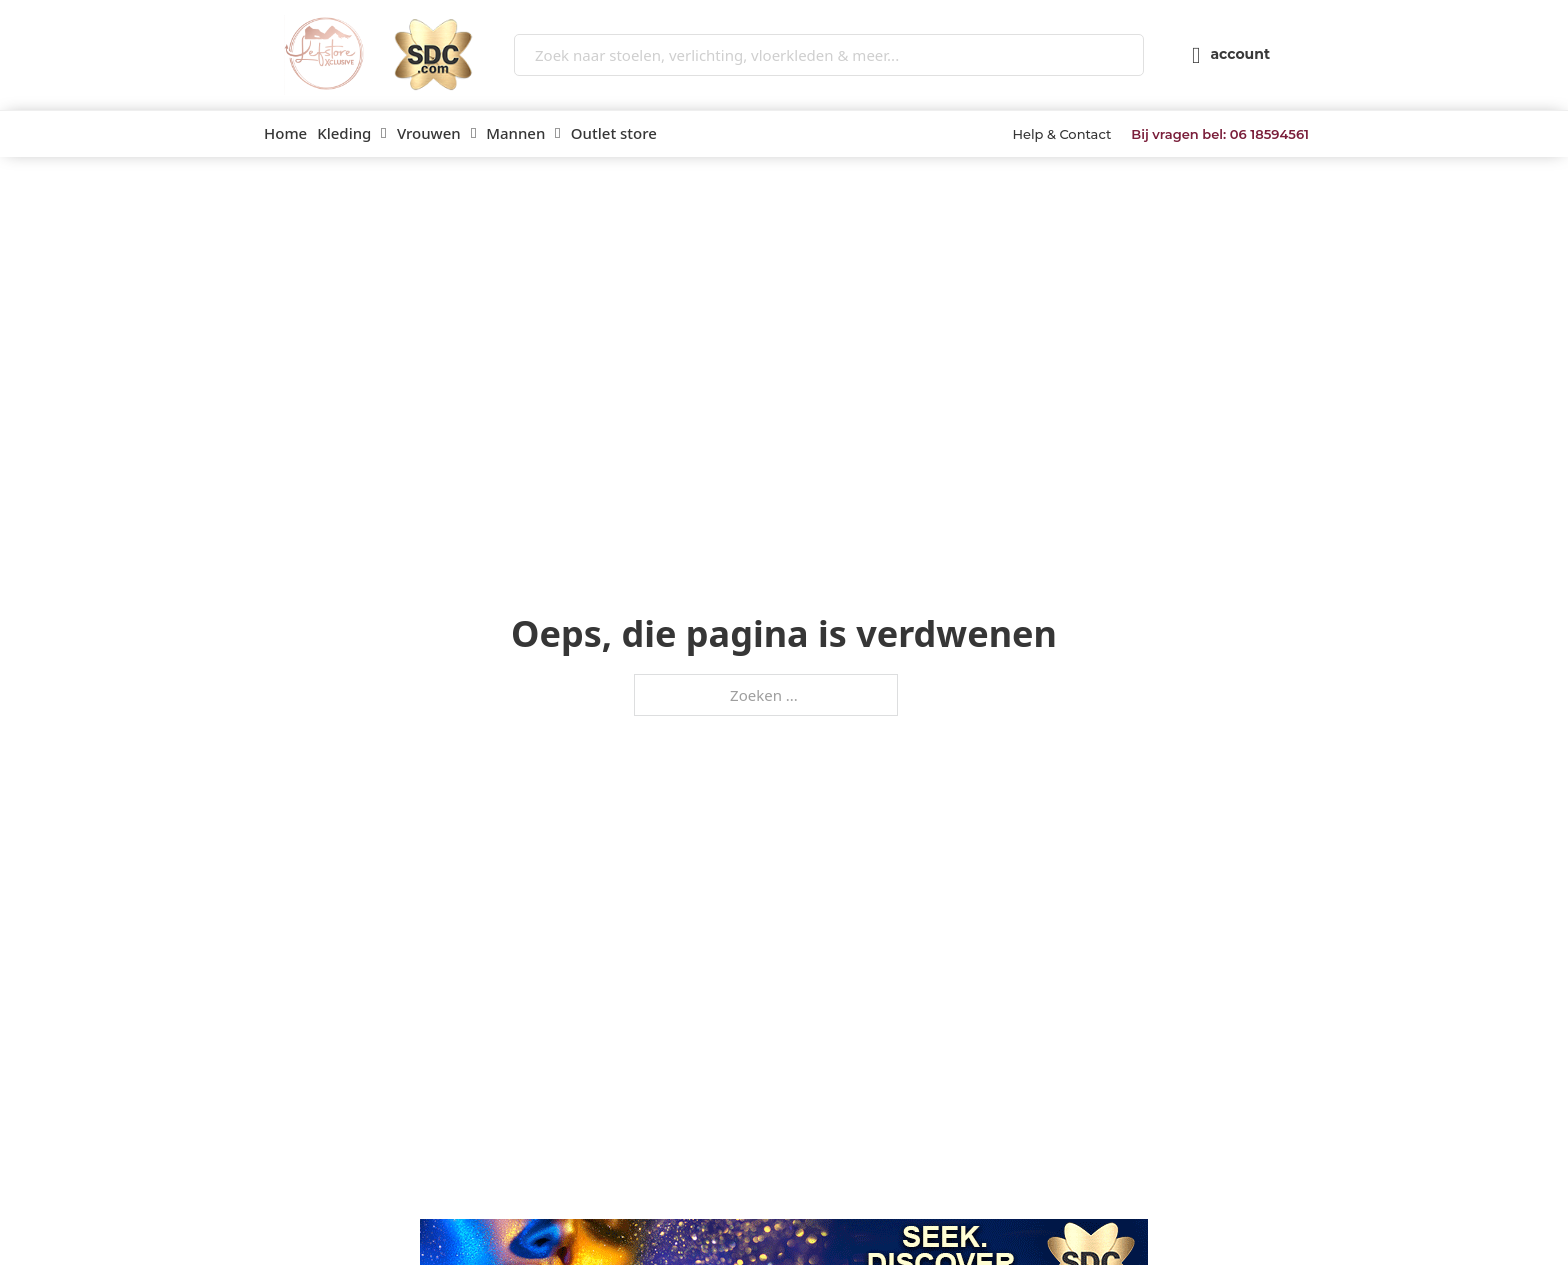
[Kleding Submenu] (383, 133)
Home (285, 133)
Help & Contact (1061, 134)
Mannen (515, 133)
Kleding (344, 133)
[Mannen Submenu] (557, 133)
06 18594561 (1269, 134)
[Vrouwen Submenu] (473, 133)
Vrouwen (429, 133)
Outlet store (614, 133)
